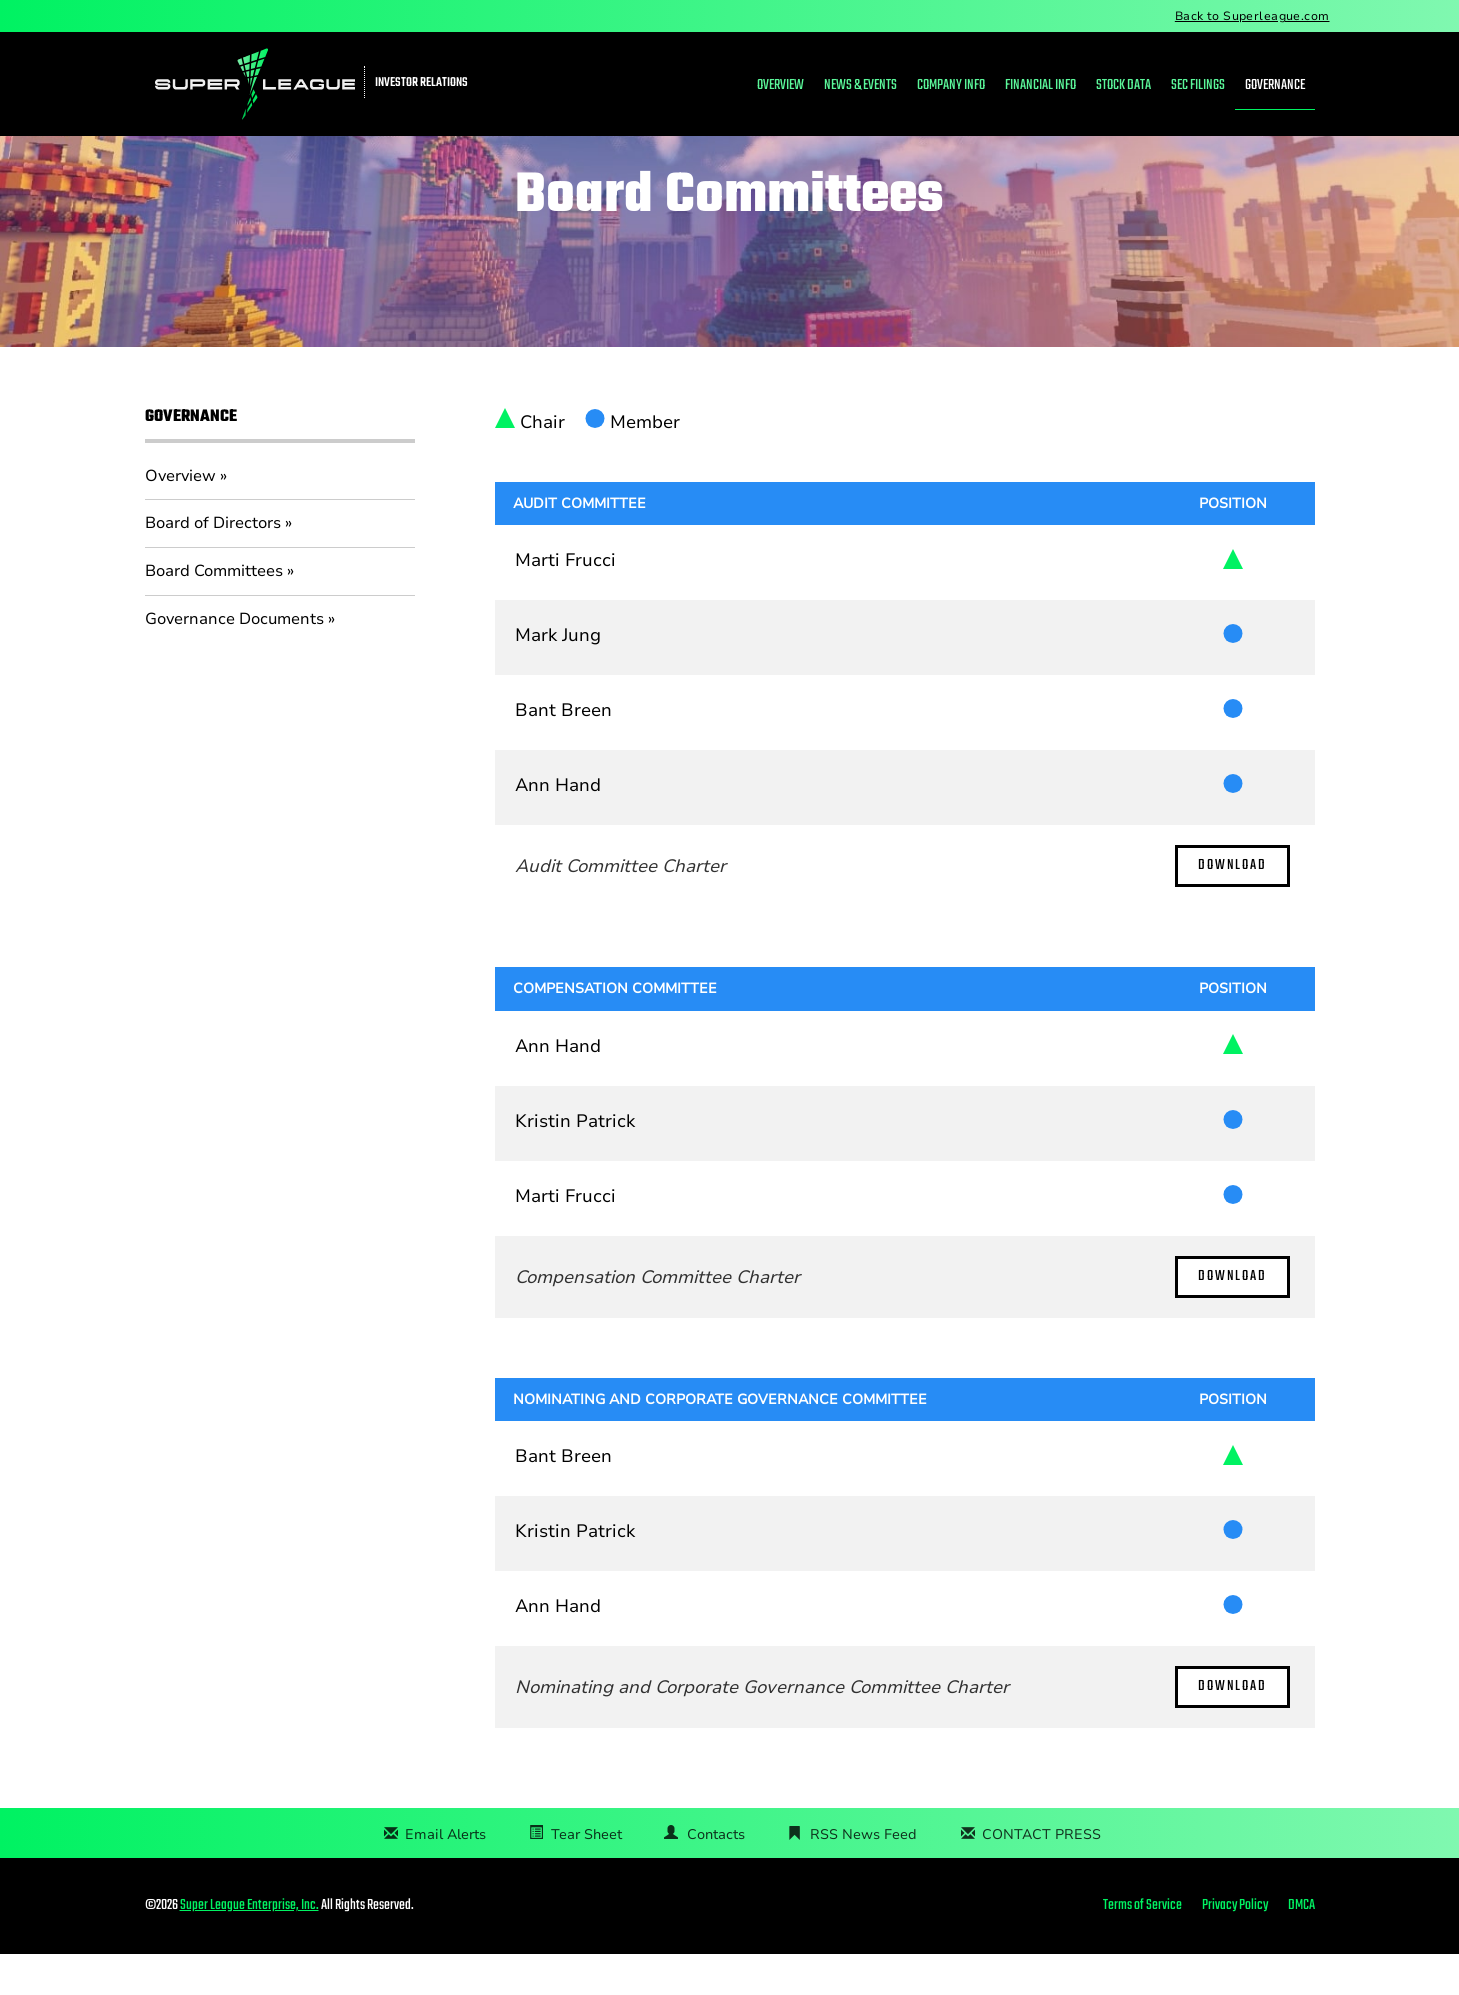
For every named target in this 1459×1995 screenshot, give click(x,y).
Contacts (716, 1875)
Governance (1275, 85)
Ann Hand (558, 827)
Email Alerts (445, 1875)
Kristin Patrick (575, 1162)
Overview (780, 85)
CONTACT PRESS (1041, 1875)
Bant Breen (563, 752)
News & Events (860, 85)
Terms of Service (1142, 1947)
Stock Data (1123, 85)
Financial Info (1040, 85)
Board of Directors (213, 565)
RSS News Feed (863, 1875)
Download (1232, 907)
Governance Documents (234, 660)
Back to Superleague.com (1252, 16)
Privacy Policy (1235, 1947)
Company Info (951, 85)
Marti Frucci (565, 602)
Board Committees (214, 612)
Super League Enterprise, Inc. (249, 1946)
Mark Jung (558, 677)
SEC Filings (1198, 85)
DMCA (1301, 1947)
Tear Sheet (586, 1875)
